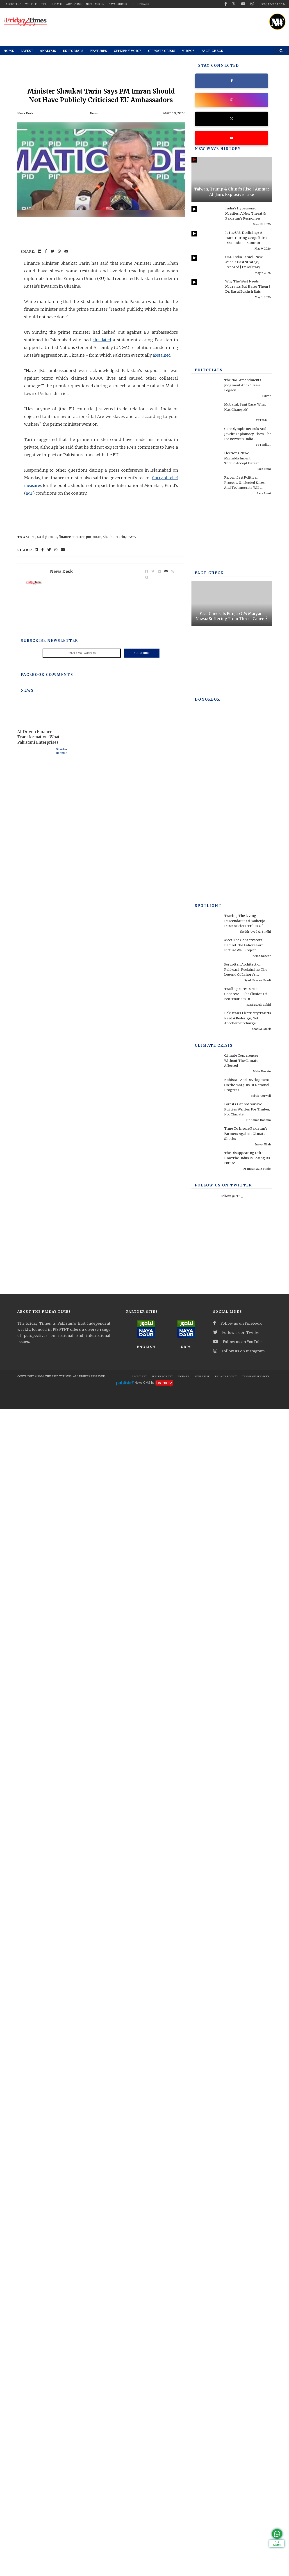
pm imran (93, 536)
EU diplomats (47, 536)
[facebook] (225, 3)
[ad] (161, 20)
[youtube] (243, 3)
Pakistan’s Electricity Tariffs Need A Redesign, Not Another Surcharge (246, 1020)
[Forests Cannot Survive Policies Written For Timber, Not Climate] (205, 1112)
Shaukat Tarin (114, 536)
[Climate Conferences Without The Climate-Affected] (205, 1064)
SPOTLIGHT (207, 908)
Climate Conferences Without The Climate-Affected (244, 1062)
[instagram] (252, 3)
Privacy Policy (226, 1378)
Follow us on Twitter (236, 1335)
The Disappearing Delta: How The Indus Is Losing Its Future (247, 1160)
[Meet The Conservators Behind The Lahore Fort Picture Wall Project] (205, 948)
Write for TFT (35, 4)
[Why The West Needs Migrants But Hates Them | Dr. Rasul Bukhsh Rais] (205, 290)
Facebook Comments (44, 674)
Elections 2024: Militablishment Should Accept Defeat (243, 460)
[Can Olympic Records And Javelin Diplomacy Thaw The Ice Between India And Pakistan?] (205, 437)
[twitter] (234, 3)
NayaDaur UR (118, 4)
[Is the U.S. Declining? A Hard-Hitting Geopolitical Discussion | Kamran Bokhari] (205, 241)
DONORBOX (206, 702)
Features (98, 51)
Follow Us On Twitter (220, 1188)
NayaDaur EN (95, 4)
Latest (26, 51)
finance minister (71, 536)
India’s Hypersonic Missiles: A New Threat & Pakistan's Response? (246, 215)
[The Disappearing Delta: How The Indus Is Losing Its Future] (205, 1161)
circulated (102, 339)
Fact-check (212, 51)
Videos (188, 51)
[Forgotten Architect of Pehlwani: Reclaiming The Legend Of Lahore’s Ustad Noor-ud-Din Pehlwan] (205, 973)
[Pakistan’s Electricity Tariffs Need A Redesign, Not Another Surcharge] (205, 1021)
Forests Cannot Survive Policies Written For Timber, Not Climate (245, 1111)
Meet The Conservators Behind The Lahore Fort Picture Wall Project (245, 947)
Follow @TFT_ (232, 1198)
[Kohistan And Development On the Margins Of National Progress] (205, 1088)
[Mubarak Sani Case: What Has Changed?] (205, 413)
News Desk (25, 113)
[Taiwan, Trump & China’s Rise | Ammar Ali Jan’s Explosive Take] (231, 181)
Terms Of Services (255, 1378)
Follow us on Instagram (239, 1353)
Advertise (74, 4)
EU (33, 536)
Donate (56, 4)
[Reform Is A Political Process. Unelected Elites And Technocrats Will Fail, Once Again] (205, 486)
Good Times (140, 4)
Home (8, 51)
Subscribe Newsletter (46, 640)
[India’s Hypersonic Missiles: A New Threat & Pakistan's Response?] (205, 217)
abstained (162, 355)
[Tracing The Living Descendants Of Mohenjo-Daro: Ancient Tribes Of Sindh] (205, 924)
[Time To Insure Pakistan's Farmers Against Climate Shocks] (205, 1137)
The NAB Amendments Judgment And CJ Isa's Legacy (244, 387)
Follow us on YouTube (237, 1344)
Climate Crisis (161, 51)
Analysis (48, 51)
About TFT (13, 4)
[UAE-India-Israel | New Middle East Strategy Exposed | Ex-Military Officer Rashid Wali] (205, 265)
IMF (43, 492)
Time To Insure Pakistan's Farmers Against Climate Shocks (245, 1135)
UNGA (131, 536)
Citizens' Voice (127, 51)
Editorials (73, 51)
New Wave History (215, 151)
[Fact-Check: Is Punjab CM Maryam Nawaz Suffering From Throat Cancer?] (231, 606)
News (94, 113)
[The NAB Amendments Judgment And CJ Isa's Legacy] (205, 388)
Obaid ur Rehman (61, 750)
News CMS (142, 1385)
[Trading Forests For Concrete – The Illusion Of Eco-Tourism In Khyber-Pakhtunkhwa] (205, 997)
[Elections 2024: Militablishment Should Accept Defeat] (205, 461)
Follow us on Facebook (237, 1325)
